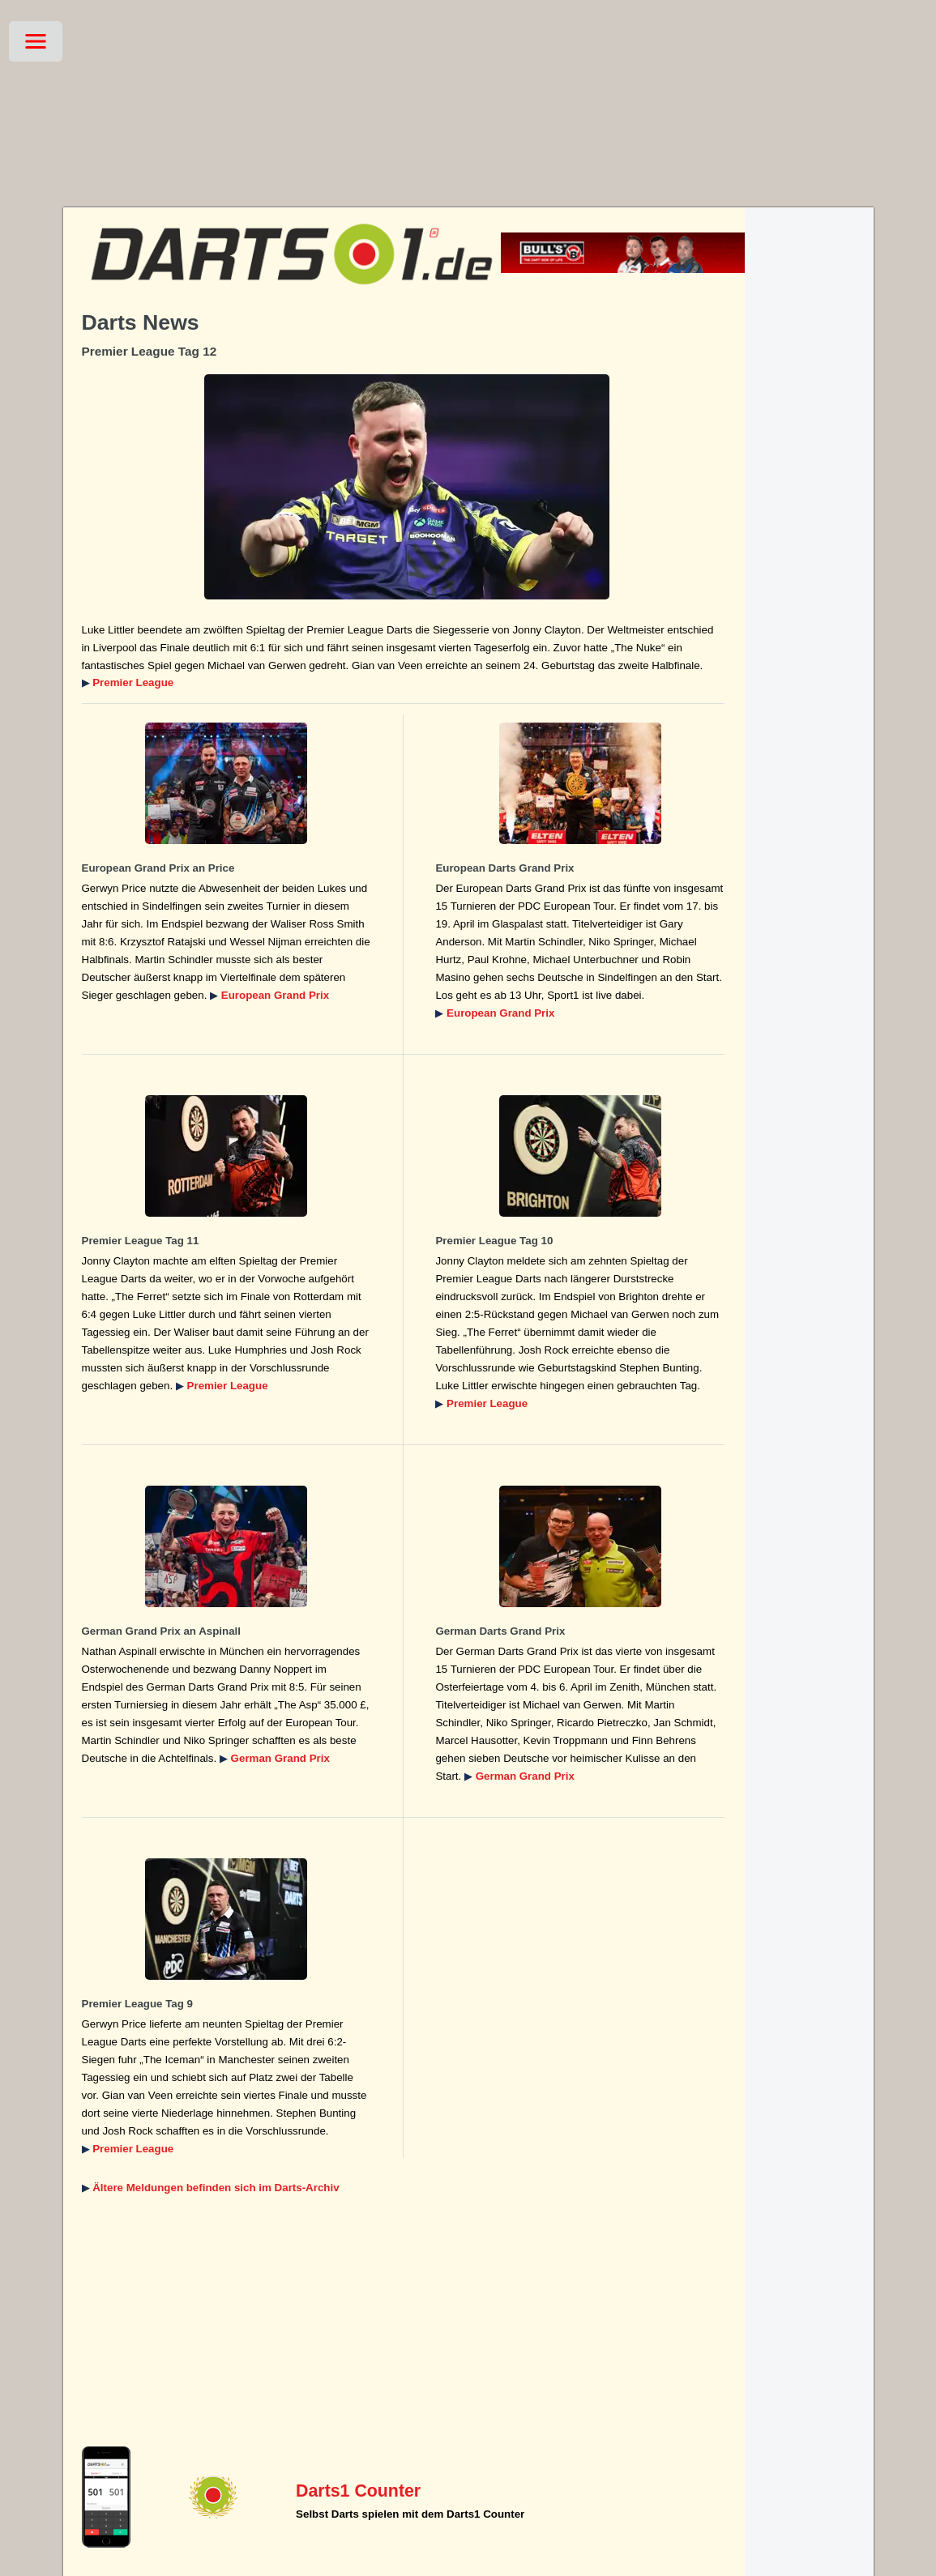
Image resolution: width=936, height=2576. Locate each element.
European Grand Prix (275, 995)
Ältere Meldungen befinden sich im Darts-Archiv (215, 2187)
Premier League (132, 682)
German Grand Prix (280, 1758)
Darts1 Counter (358, 2491)
